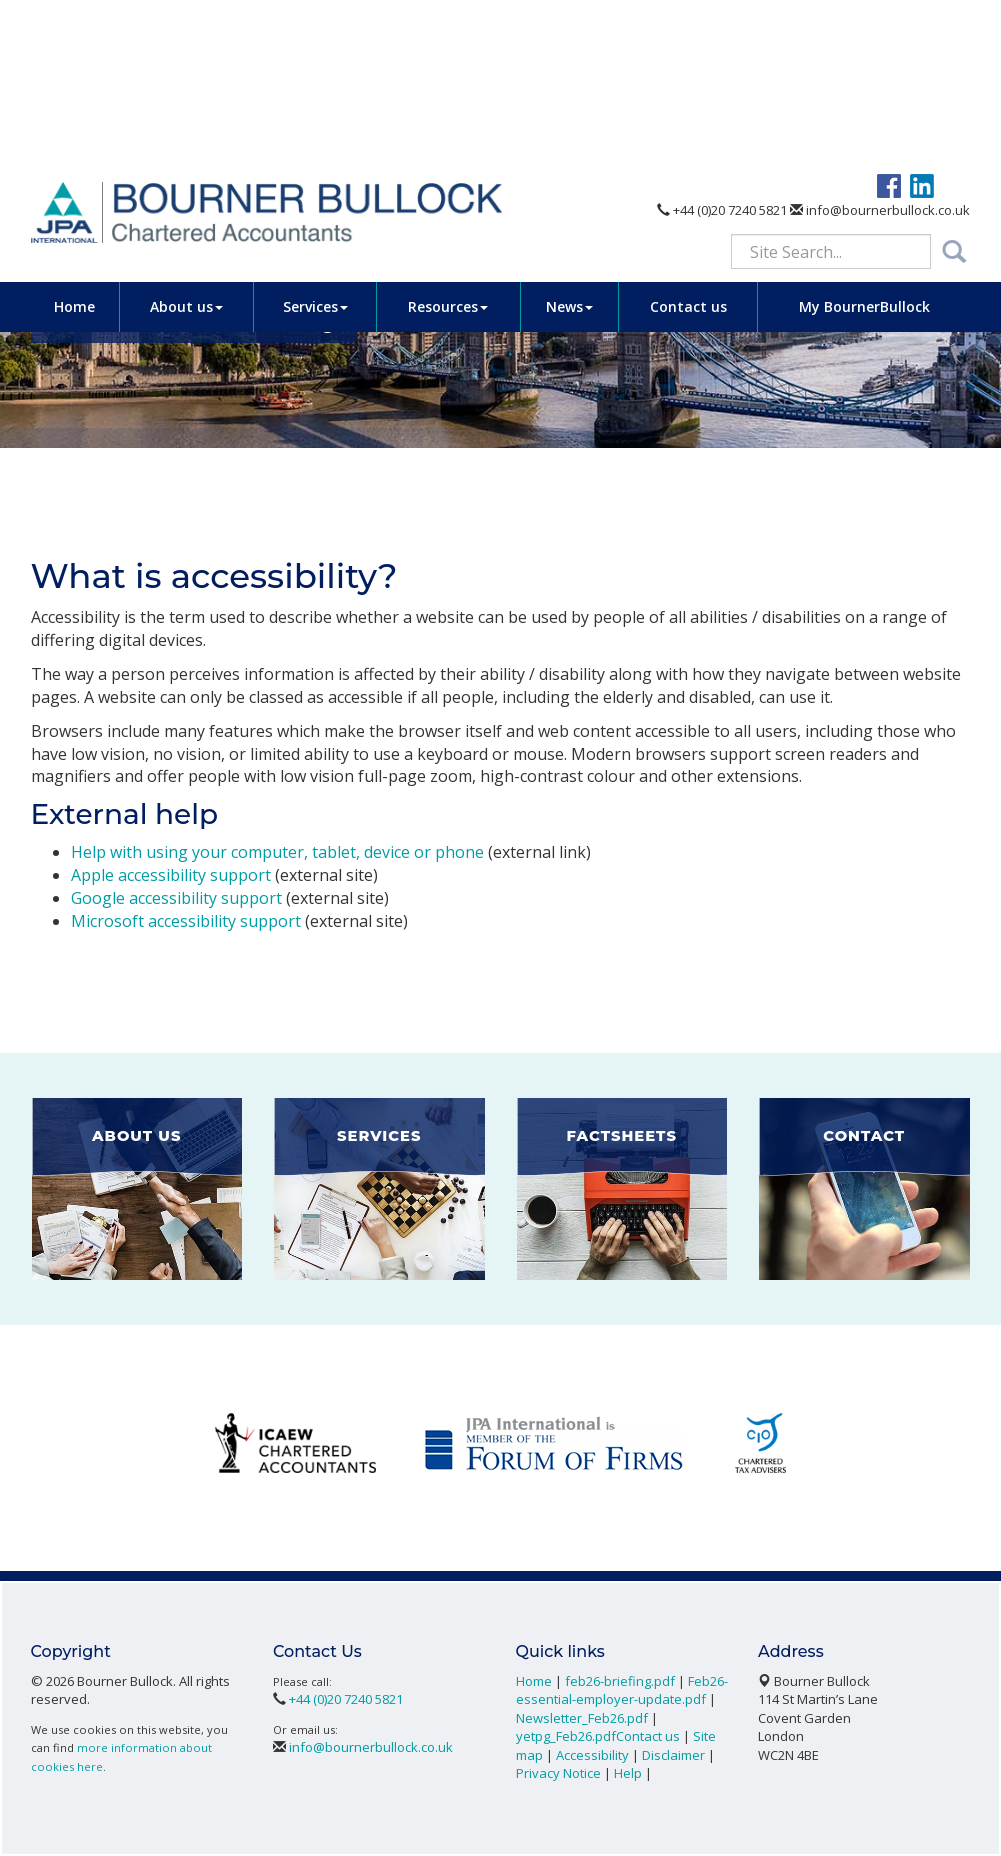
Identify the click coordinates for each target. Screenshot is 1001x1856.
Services (315, 143)
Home (74, 143)
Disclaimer (673, 1755)
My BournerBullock (864, 143)
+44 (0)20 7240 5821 (722, 48)
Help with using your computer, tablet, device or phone (277, 852)
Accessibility (592, 1755)
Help (628, 1773)
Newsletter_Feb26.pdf (582, 1718)
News (569, 143)
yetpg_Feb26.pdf (566, 1736)
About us (186, 143)
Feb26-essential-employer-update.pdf (622, 1690)
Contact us (688, 143)
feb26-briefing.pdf (620, 1681)
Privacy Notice (558, 1773)
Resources (448, 143)
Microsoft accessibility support (186, 921)
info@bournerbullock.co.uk (880, 48)
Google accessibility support (176, 898)
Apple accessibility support (171, 875)
